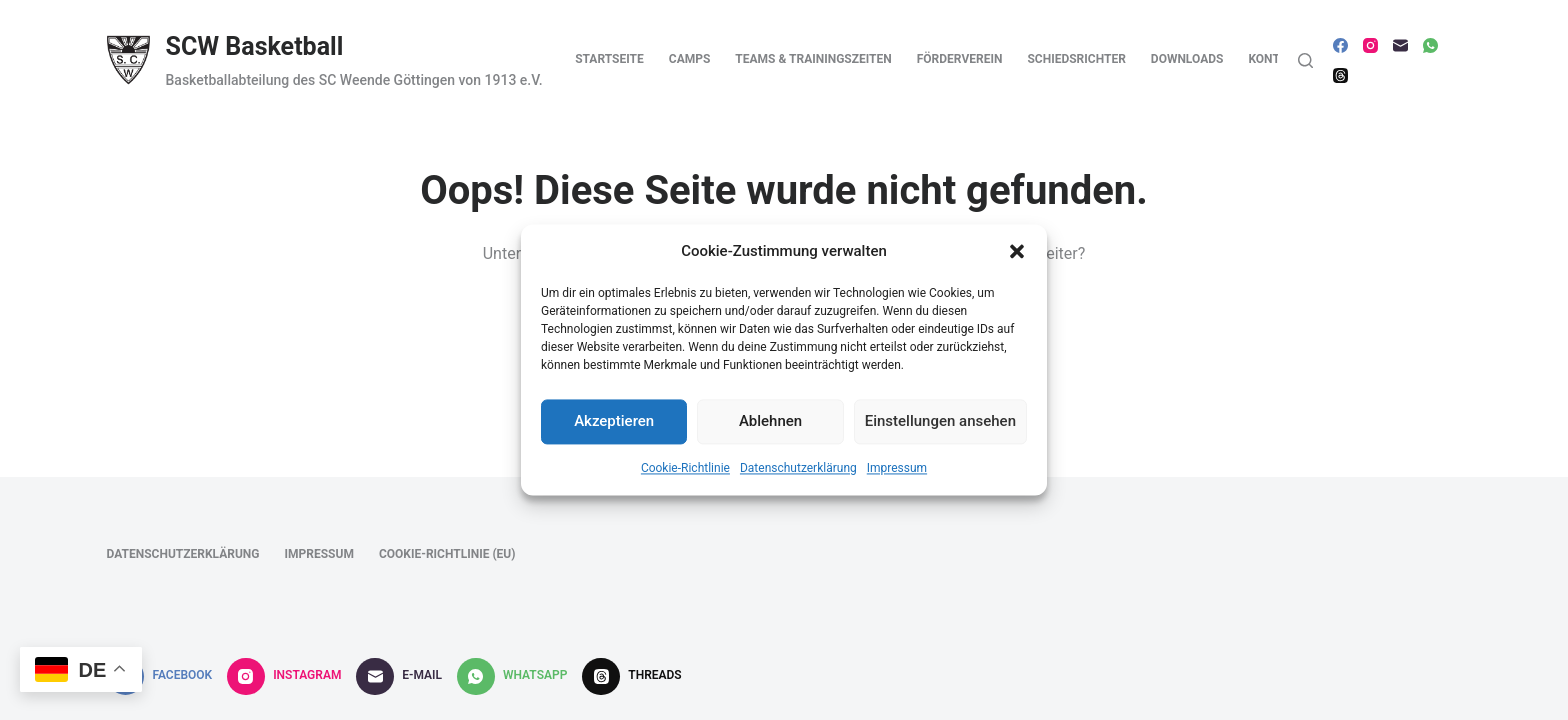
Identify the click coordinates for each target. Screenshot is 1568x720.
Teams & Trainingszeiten (813, 59)
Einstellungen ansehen (940, 428)
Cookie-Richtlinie (685, 475)
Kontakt (1275, 59)
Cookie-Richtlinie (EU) (447, 554)
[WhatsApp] (1430, 45)
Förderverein (960, 59)
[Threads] (1340, 75)
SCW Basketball (255, 46)
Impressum (897, 475)
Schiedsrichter (1076, 59)
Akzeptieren (614, 428)
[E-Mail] (1400, 45)
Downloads (1187, 59)
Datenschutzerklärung (798, 475)
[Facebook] (1340, 45)
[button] (1017, 258)
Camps (690, 59)
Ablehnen (770, 428)
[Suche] (1305, 60)
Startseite (609, 59)
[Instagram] (1370, 45)
